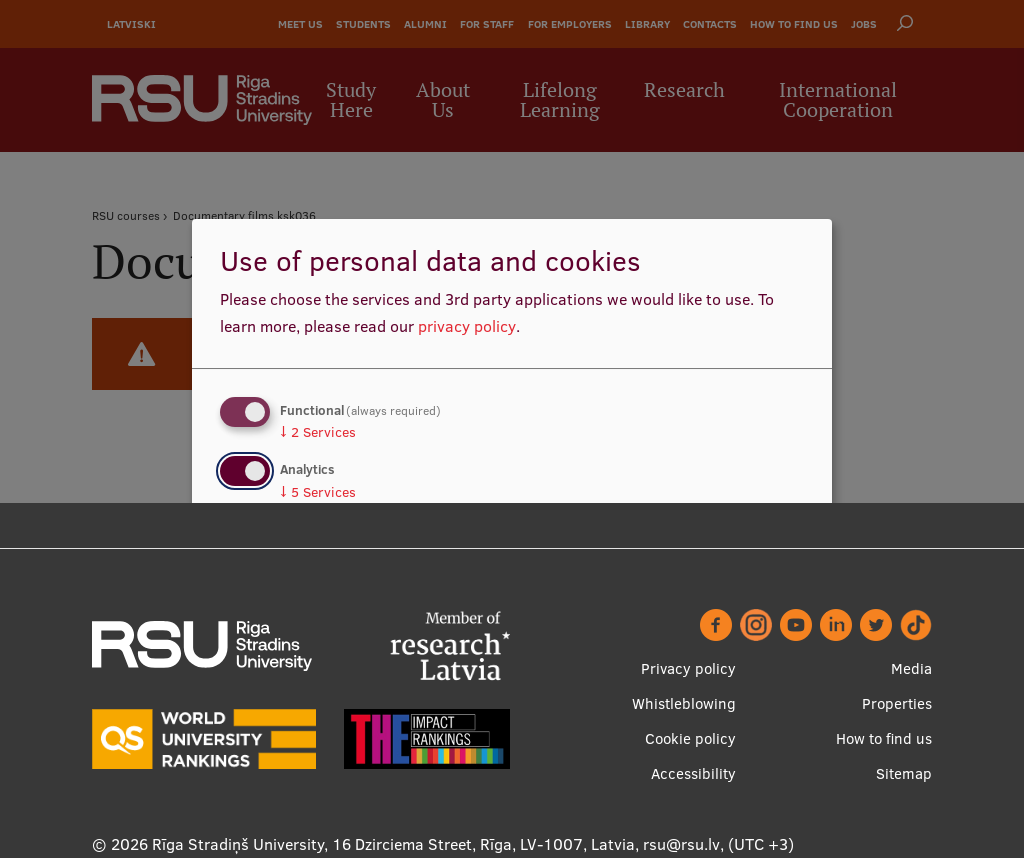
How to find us (884, 738)
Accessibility (693, 773)
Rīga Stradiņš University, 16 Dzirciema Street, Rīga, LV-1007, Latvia (393, 844)
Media (911, 668)
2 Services (318, 432)
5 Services (318, 492)
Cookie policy (690, 738)
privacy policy (467, 326)
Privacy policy (688, 668)
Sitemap (904, 773)
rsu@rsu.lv (681, 844)
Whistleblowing (684, 703)
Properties (897, 703)
